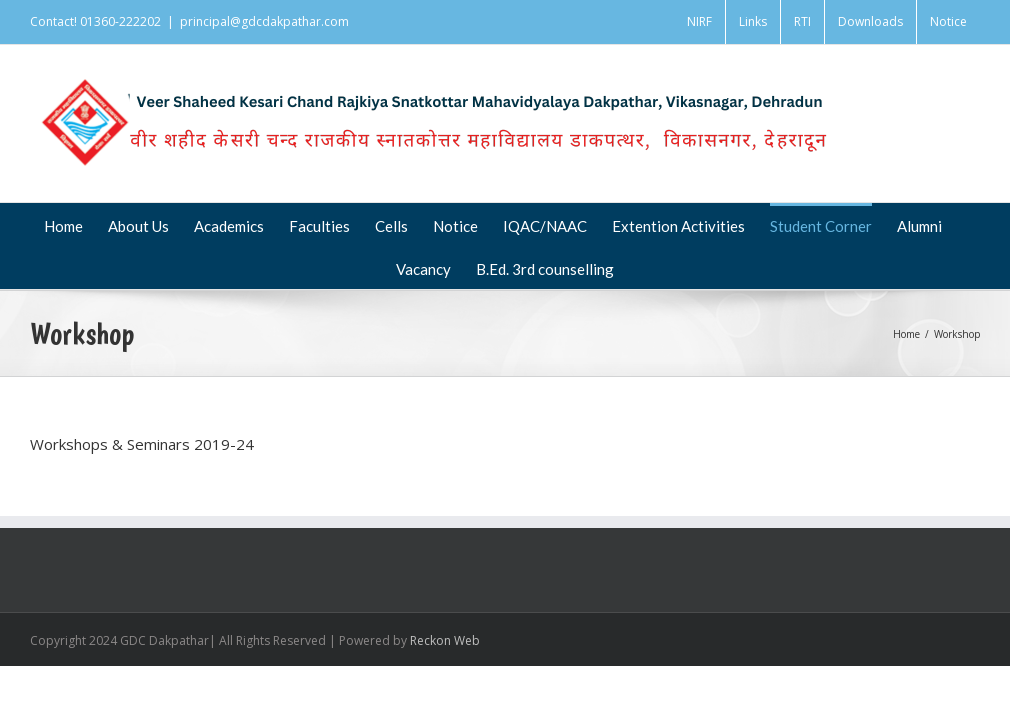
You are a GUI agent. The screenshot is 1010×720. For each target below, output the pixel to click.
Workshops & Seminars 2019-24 (142, 444)
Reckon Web (445, 640)
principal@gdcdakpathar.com (264, 21)
